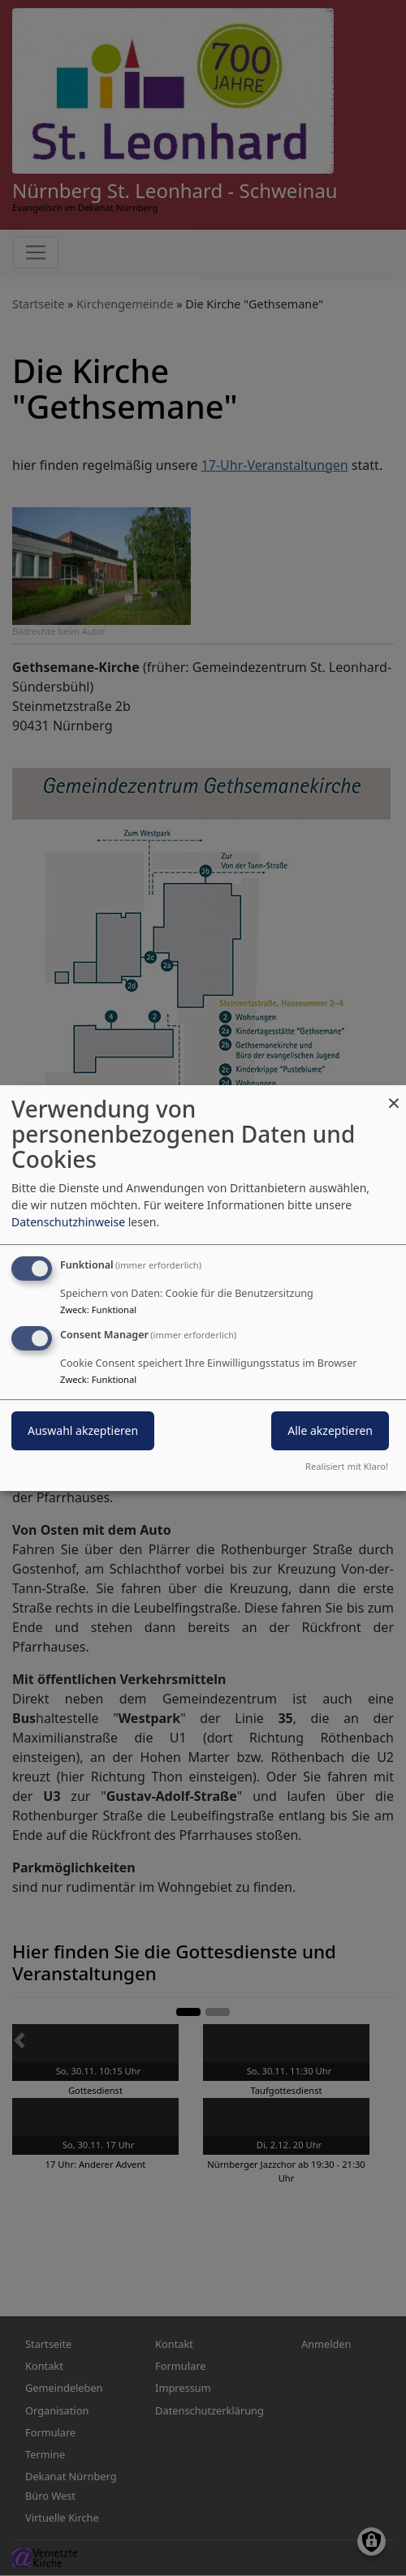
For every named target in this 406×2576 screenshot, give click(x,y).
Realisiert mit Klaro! (346, 1466)
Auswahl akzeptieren (83, 1430)
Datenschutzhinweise (68, 1222)
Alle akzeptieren (330, 1430)
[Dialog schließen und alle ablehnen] (394, 1095)
